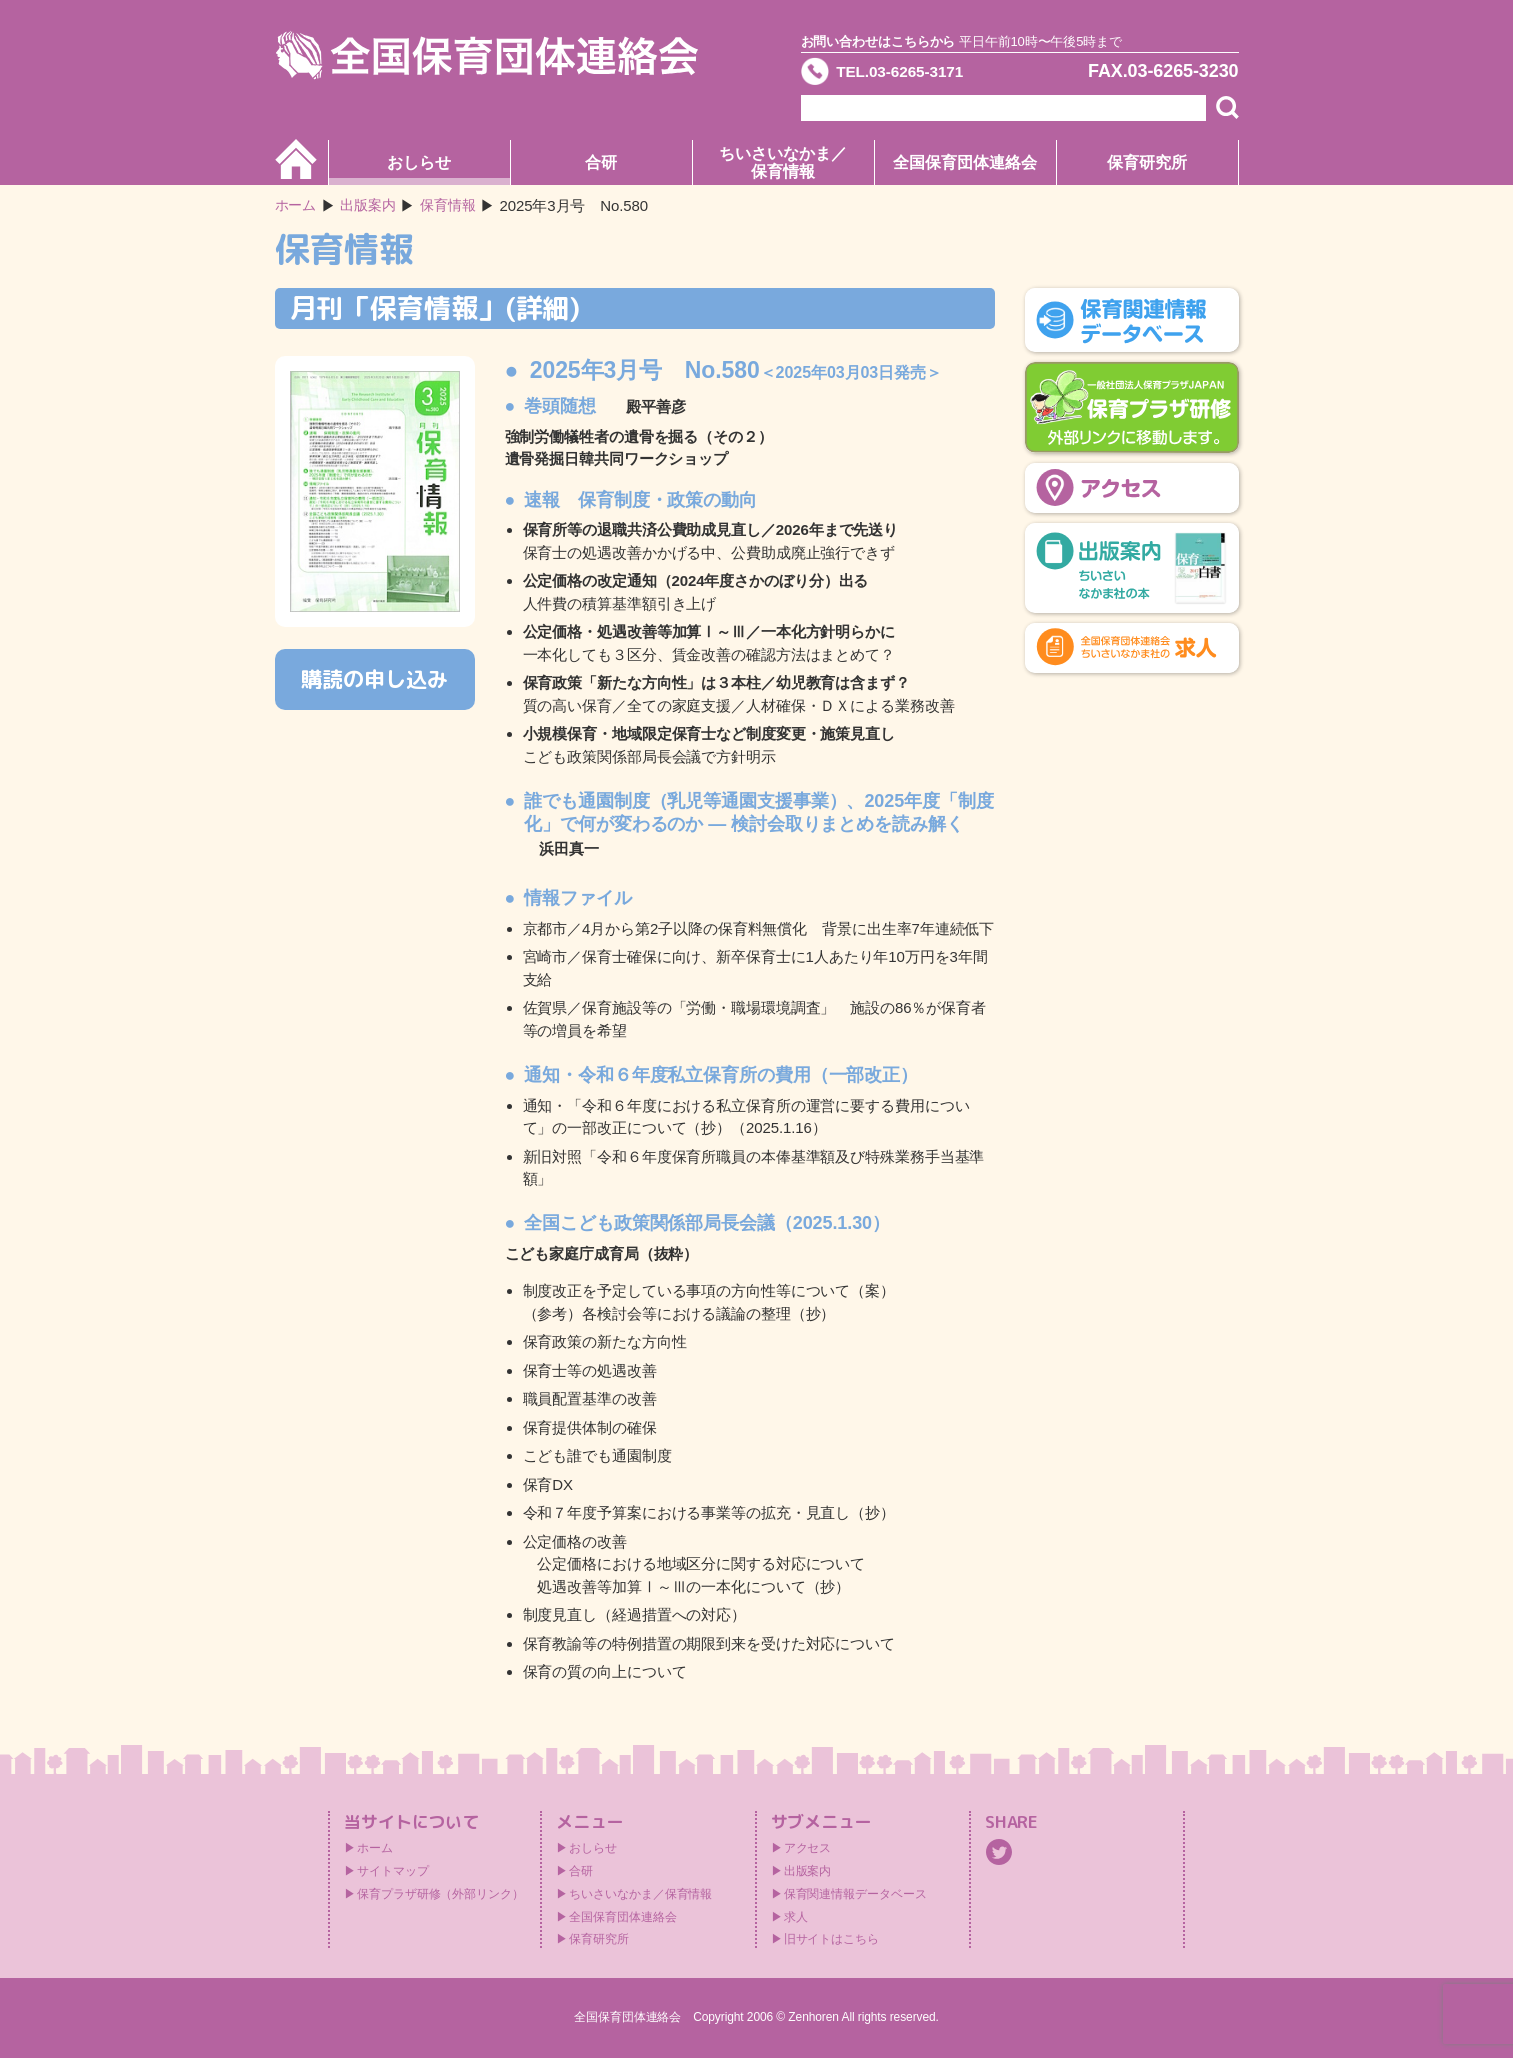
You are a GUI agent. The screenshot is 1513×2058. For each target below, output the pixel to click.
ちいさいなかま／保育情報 (782, 162)
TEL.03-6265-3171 (914, 74)
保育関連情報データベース (855, 1894)
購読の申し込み (374, 679)
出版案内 (808, 1871)
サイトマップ (392, 1871)
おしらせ (419, 162)
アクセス (808, 1848)
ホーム (297, 205)
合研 (601, 162)
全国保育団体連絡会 (964, 162)
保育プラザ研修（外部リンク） (440, 1894)
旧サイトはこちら (831, 1939)
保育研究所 (1147, 162)
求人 (796, 1917)
